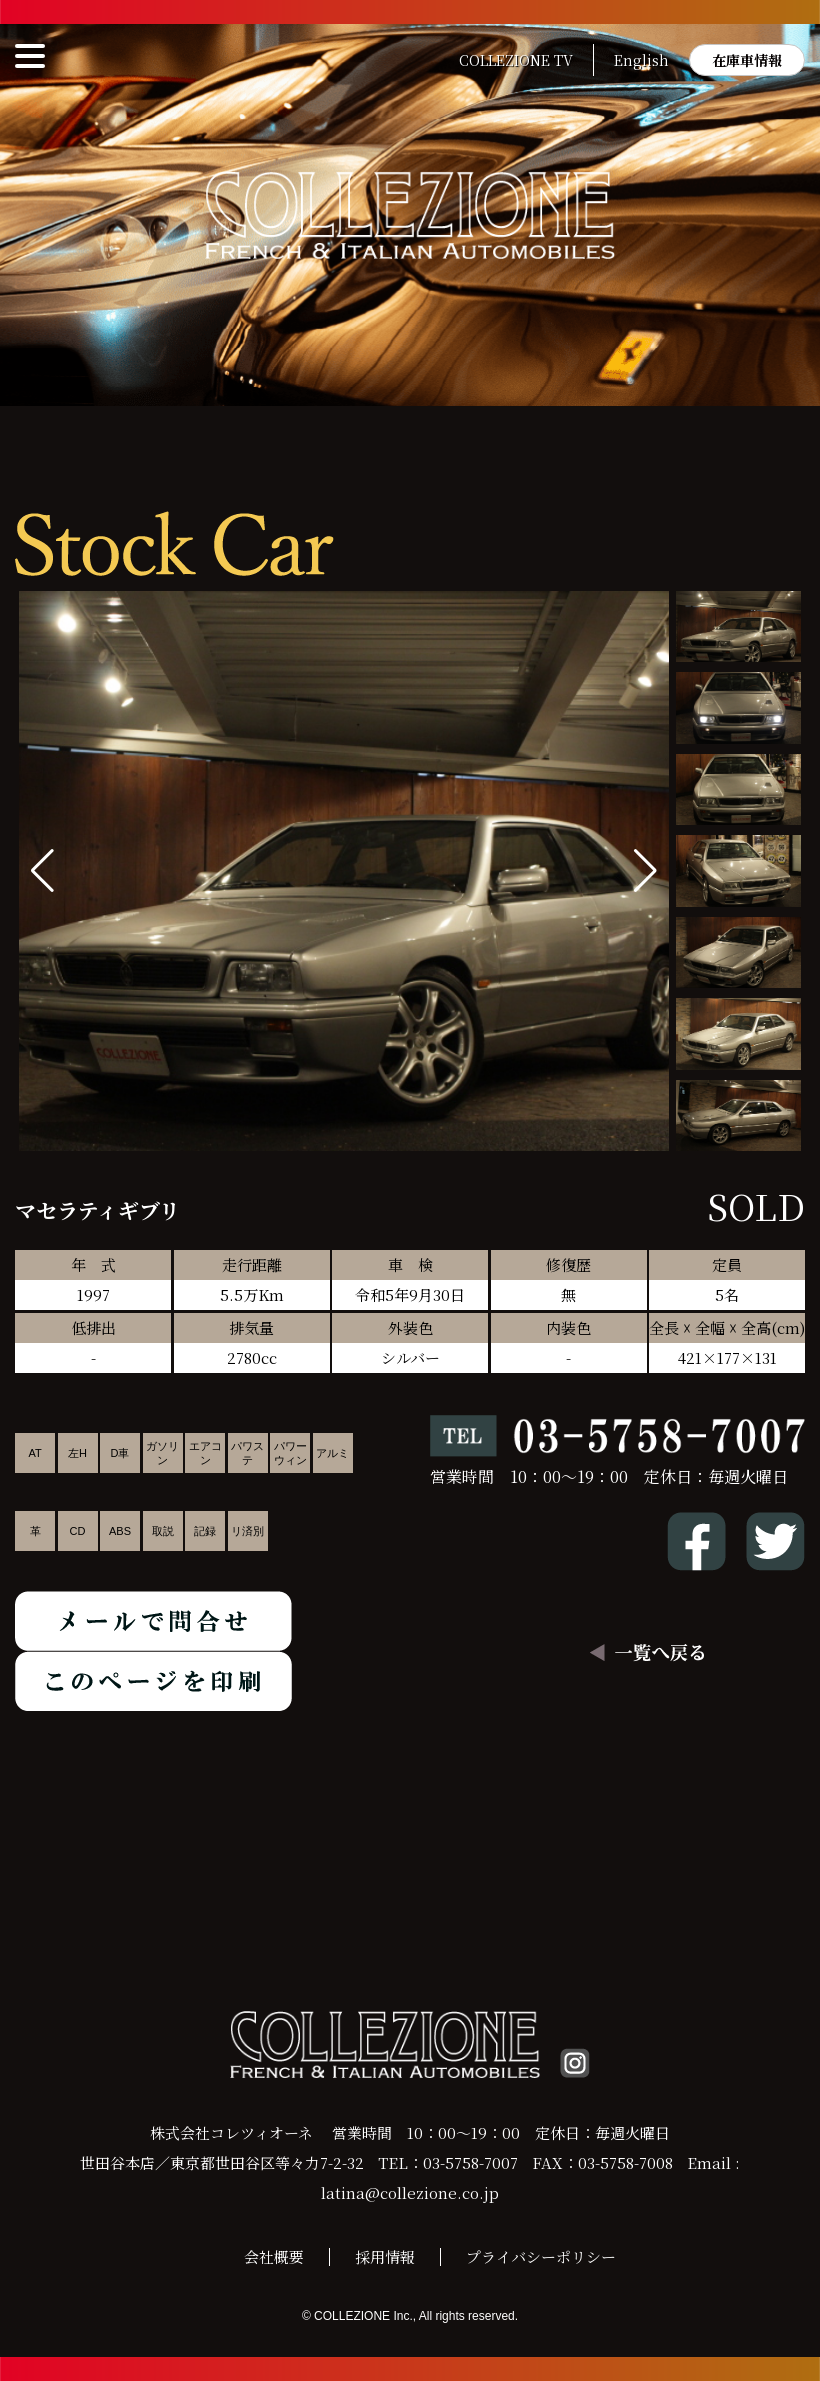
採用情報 (385, 2256)
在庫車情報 (747, 60)
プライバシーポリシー (541, 2256)
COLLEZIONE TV (516, 60)
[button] (645, 871)
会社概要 (274, 2256)
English (641, 60)
